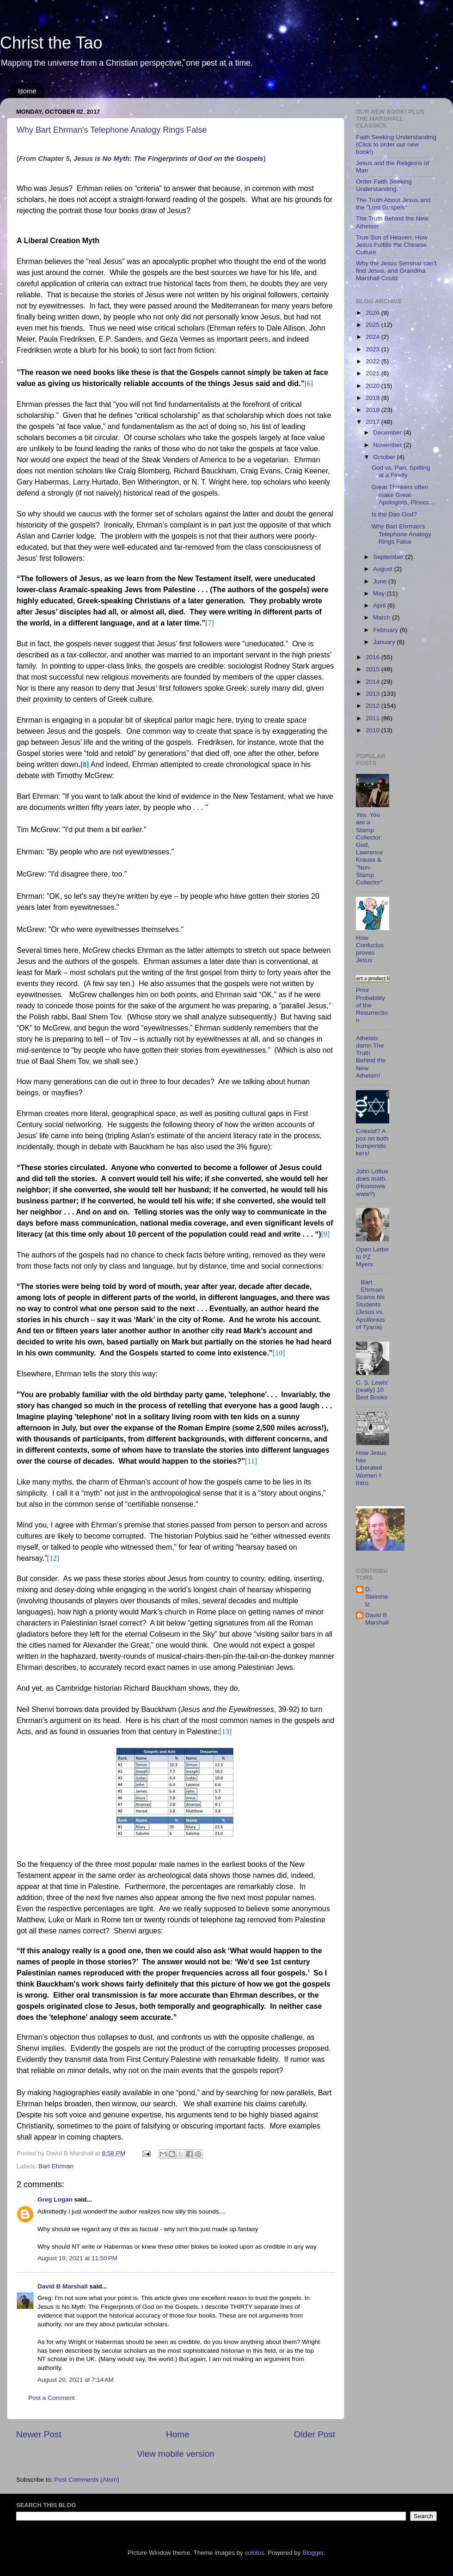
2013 (373, 693)
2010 (373, 730)
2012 (373, 705)
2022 (373, 361)
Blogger (313, 2552)
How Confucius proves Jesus (370, 949)
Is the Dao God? (394, 514)
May (379, 593)
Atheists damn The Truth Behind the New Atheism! (371, 1057)
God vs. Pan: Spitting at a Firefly (401, 471)
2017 (373, 421)
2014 (373, 681)
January (385, 641)
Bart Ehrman (55, 2166)
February (386, 629)
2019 (373, 397)
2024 (373, 336)
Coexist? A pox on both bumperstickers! (372, 1142)
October (385, 457)
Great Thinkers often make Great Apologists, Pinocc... (403, 494)
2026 (373, 312)
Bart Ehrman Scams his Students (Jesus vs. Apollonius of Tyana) (370, 1305)
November (388, 445)
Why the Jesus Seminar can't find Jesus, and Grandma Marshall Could (396, 271)
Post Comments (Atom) (87, 2479)
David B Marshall (62, 2286)
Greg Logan (55, 2199)
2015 (373, 669)
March (382, 617)
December (388, 432)
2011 (373, 718)
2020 (373, 385)
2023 (373, 349)
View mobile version (175, 2454)
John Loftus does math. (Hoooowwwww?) (372, 1182)
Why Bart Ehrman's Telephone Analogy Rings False (112, 130)
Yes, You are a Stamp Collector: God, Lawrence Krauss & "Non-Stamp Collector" (369, 848)
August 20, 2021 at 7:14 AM (75, 2379)
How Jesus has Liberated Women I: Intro (371, 1467)
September (389, 556)
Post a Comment (51, 2397)
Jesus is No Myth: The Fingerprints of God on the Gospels (168, 158)
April (380, 605)
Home (27, 91)
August (383, 568)
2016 (373, 657)
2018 (373, 409)
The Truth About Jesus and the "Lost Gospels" (393, 203)
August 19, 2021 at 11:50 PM (77, 2258)
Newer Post (38, 2434)
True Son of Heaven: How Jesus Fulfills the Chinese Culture (392, 245)
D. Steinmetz (376, 1596)
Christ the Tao (51, 42)
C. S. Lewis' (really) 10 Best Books (372, 1390)
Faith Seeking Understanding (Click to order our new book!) (396, 144)
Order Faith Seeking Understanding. (384, 185)
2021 (373, 373)
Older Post (314, 2434)
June (380, 581)
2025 (373, 324)
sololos (254, 2552)
